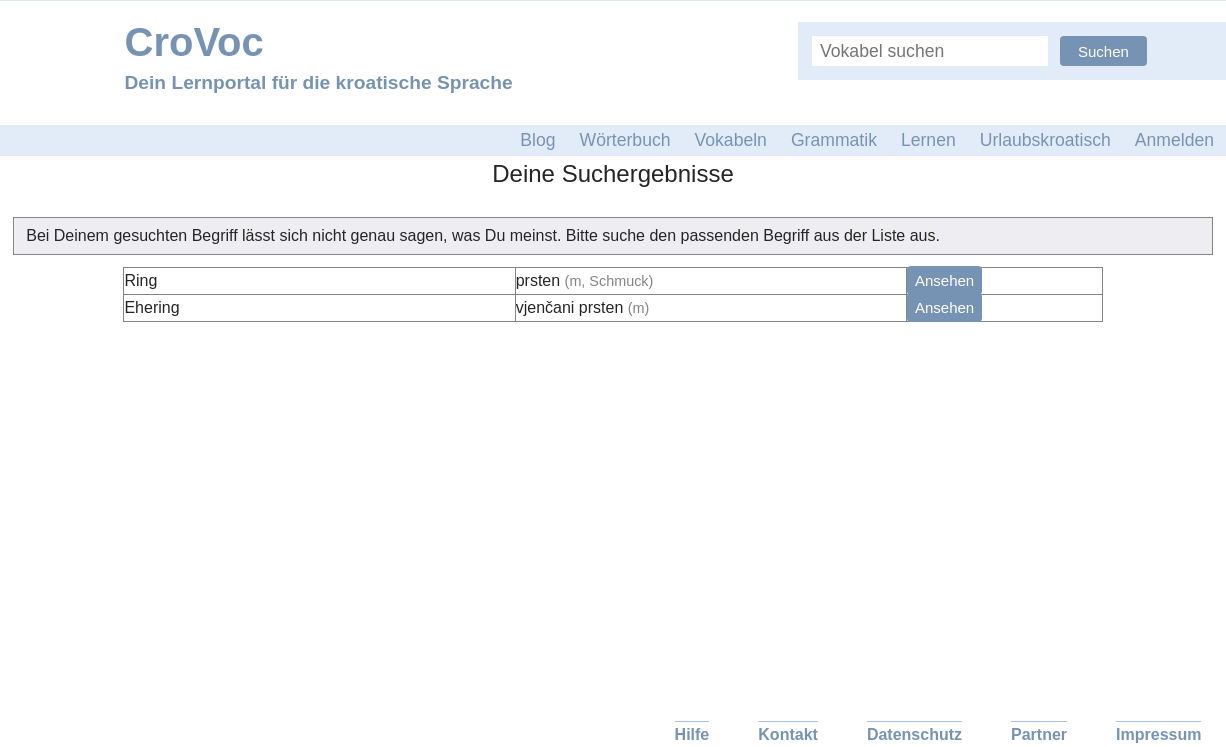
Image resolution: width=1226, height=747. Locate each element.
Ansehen (944, 280)
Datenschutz (914, 734)
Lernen (928, 140)
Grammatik (834, 140)
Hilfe (692, 734)
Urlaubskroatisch (1045, 140)
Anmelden (1174, 140)
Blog (537, 140)
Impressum (1158, 734)
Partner (1039, 734)
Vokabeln (731, 140)
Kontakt (788, 734)
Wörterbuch (625, 140)
